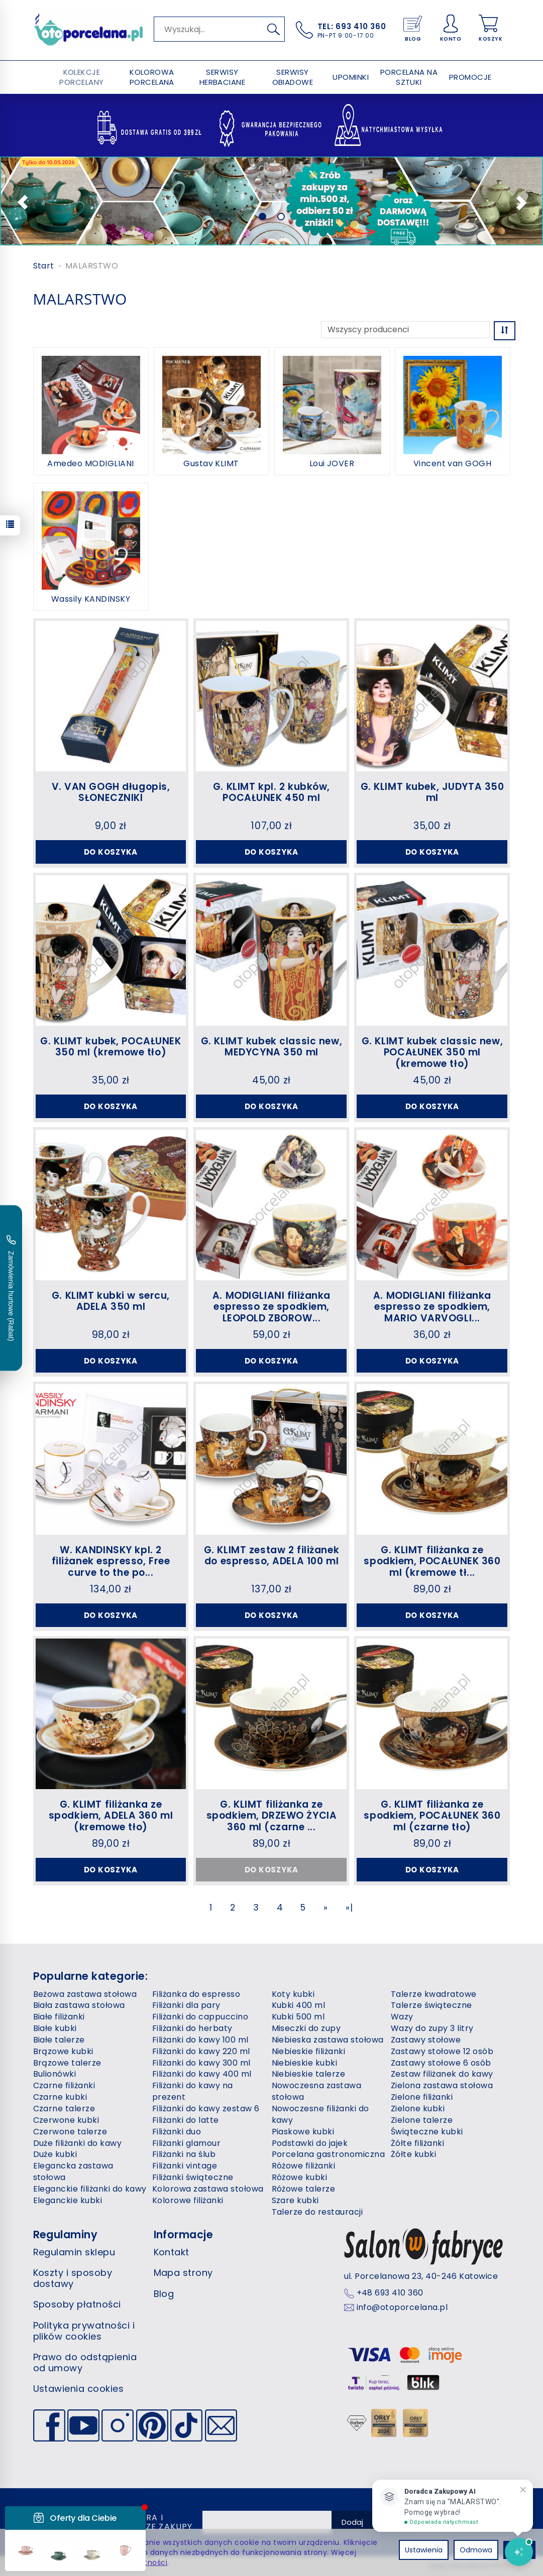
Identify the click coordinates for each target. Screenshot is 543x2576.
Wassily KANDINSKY (90, 599)
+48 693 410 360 (390, 2292)
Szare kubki (295, 2200)
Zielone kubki (418, 2108)
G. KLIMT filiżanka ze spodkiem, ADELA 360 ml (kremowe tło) (111, 1816)
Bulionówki (54, 2074)
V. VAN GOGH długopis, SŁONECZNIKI (111, 792)
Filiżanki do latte (185, 2120)
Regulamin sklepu (74, 2252)
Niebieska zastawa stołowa (328, 2040)
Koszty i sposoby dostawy (73, 2278)
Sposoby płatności (77, 2304)
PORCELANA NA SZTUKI (409, 77)
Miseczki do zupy (306, 2028)
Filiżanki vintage (184, 2166)
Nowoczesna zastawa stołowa (317, 2091)
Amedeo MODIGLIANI (90, 464)
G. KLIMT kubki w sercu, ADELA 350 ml (111, 1301)
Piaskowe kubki (303, 2131)
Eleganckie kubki (67, 2200)
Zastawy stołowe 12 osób (442, 2051)
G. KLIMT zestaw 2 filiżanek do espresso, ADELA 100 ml (271, 1555)
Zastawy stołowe (426, 2040)
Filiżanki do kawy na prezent (192, 2091)
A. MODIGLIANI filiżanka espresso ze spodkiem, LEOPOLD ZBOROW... (271, 1307)
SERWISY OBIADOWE (292, 77)
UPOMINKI (351, 77)
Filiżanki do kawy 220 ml (201, 2051)
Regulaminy (65, 2234)
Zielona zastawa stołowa (442, 2085)
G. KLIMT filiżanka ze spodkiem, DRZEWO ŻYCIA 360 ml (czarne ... (271, 1816)
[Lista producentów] (405, 329)
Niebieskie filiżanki (309, 2051)
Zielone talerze (422, 2120)
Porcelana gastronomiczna (328, 2154)
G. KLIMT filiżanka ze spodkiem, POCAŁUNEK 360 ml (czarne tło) (432, 1816)
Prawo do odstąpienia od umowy (85, 2362)
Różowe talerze (304, 2189)
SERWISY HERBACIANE (222, 77)
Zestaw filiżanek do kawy (442, 2074)
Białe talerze (59, 2040)
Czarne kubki (60, 2097)
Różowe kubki (300, 2177)
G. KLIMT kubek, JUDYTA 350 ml (432, 792)
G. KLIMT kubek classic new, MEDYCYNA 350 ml (271, 1046)
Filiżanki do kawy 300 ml (201, 2063)
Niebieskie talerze (309, 2074)
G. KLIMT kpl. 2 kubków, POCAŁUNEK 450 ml (271, 792)
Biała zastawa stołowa (79, 2005)
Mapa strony (183, 2272)
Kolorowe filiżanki (188, 2200)
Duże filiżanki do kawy (77, 2143)
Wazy (402, 2016)
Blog (164, 2293)
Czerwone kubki (66, 2120)
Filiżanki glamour (186, 2143)
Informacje (183, 2234)
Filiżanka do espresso (196, 1994)
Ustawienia (424, 2550)
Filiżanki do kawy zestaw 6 (205, 2108)
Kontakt (171, 2252)
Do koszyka (111, 852)
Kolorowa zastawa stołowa (208, 2189)
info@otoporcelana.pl (402, 2307)
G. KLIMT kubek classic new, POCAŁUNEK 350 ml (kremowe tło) (432, 1052)
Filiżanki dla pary (186, 2005)
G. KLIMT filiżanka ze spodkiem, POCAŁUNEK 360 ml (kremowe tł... (432, 1561)
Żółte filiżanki (417, 2143)
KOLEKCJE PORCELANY (81, 77)
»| (349, 1908)
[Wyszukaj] (273, 29)
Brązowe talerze (67, 2063)
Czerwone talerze (70, 2131)
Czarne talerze (64, 2108)
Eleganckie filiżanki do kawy (90, 2189)
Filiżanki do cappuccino (200, 2016)
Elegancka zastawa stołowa (73, 2171)
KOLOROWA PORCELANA (152, 77)
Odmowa (476, 2550)
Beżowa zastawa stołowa (85, 1994)
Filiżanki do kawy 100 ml (200, 2040)
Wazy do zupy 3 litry (432, 2028)
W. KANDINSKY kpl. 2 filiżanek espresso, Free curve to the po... (111, 1561)
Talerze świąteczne (431, 2005)
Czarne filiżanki (64, 2085)
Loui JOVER (332, 464)
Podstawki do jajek (310, 2143)
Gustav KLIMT (211, 464)
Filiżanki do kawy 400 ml (202, 2074)
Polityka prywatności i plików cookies (84, 2331)
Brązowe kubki (63, 2051)
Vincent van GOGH (452, 464)
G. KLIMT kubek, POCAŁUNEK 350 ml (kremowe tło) (110, 1046)
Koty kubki (293, 1994)
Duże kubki (55, 2154)
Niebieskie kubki (305, 2063)
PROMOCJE (470, 77)
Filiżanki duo (176, 2131)
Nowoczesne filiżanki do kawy (320, 2114)
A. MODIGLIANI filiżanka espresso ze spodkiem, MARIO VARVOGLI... (432, 1307)
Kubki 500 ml (298, 2016)
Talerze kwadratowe (434, 1994)
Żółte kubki (413, 2154)
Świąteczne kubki (427, 2131)
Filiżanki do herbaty (192, 2028)
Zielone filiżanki (422, 2097)
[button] (19, 201)
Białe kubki (55, 2028)
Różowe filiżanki (304, 2166)
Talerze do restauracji (317, 2212)
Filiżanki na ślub (183, 2154)
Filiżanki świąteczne (193, 2177)
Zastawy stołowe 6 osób (441, 2063)
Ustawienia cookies (78, 2388)
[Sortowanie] (504, 330)
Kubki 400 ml (298, 2005)
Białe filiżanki (59, 2016)
